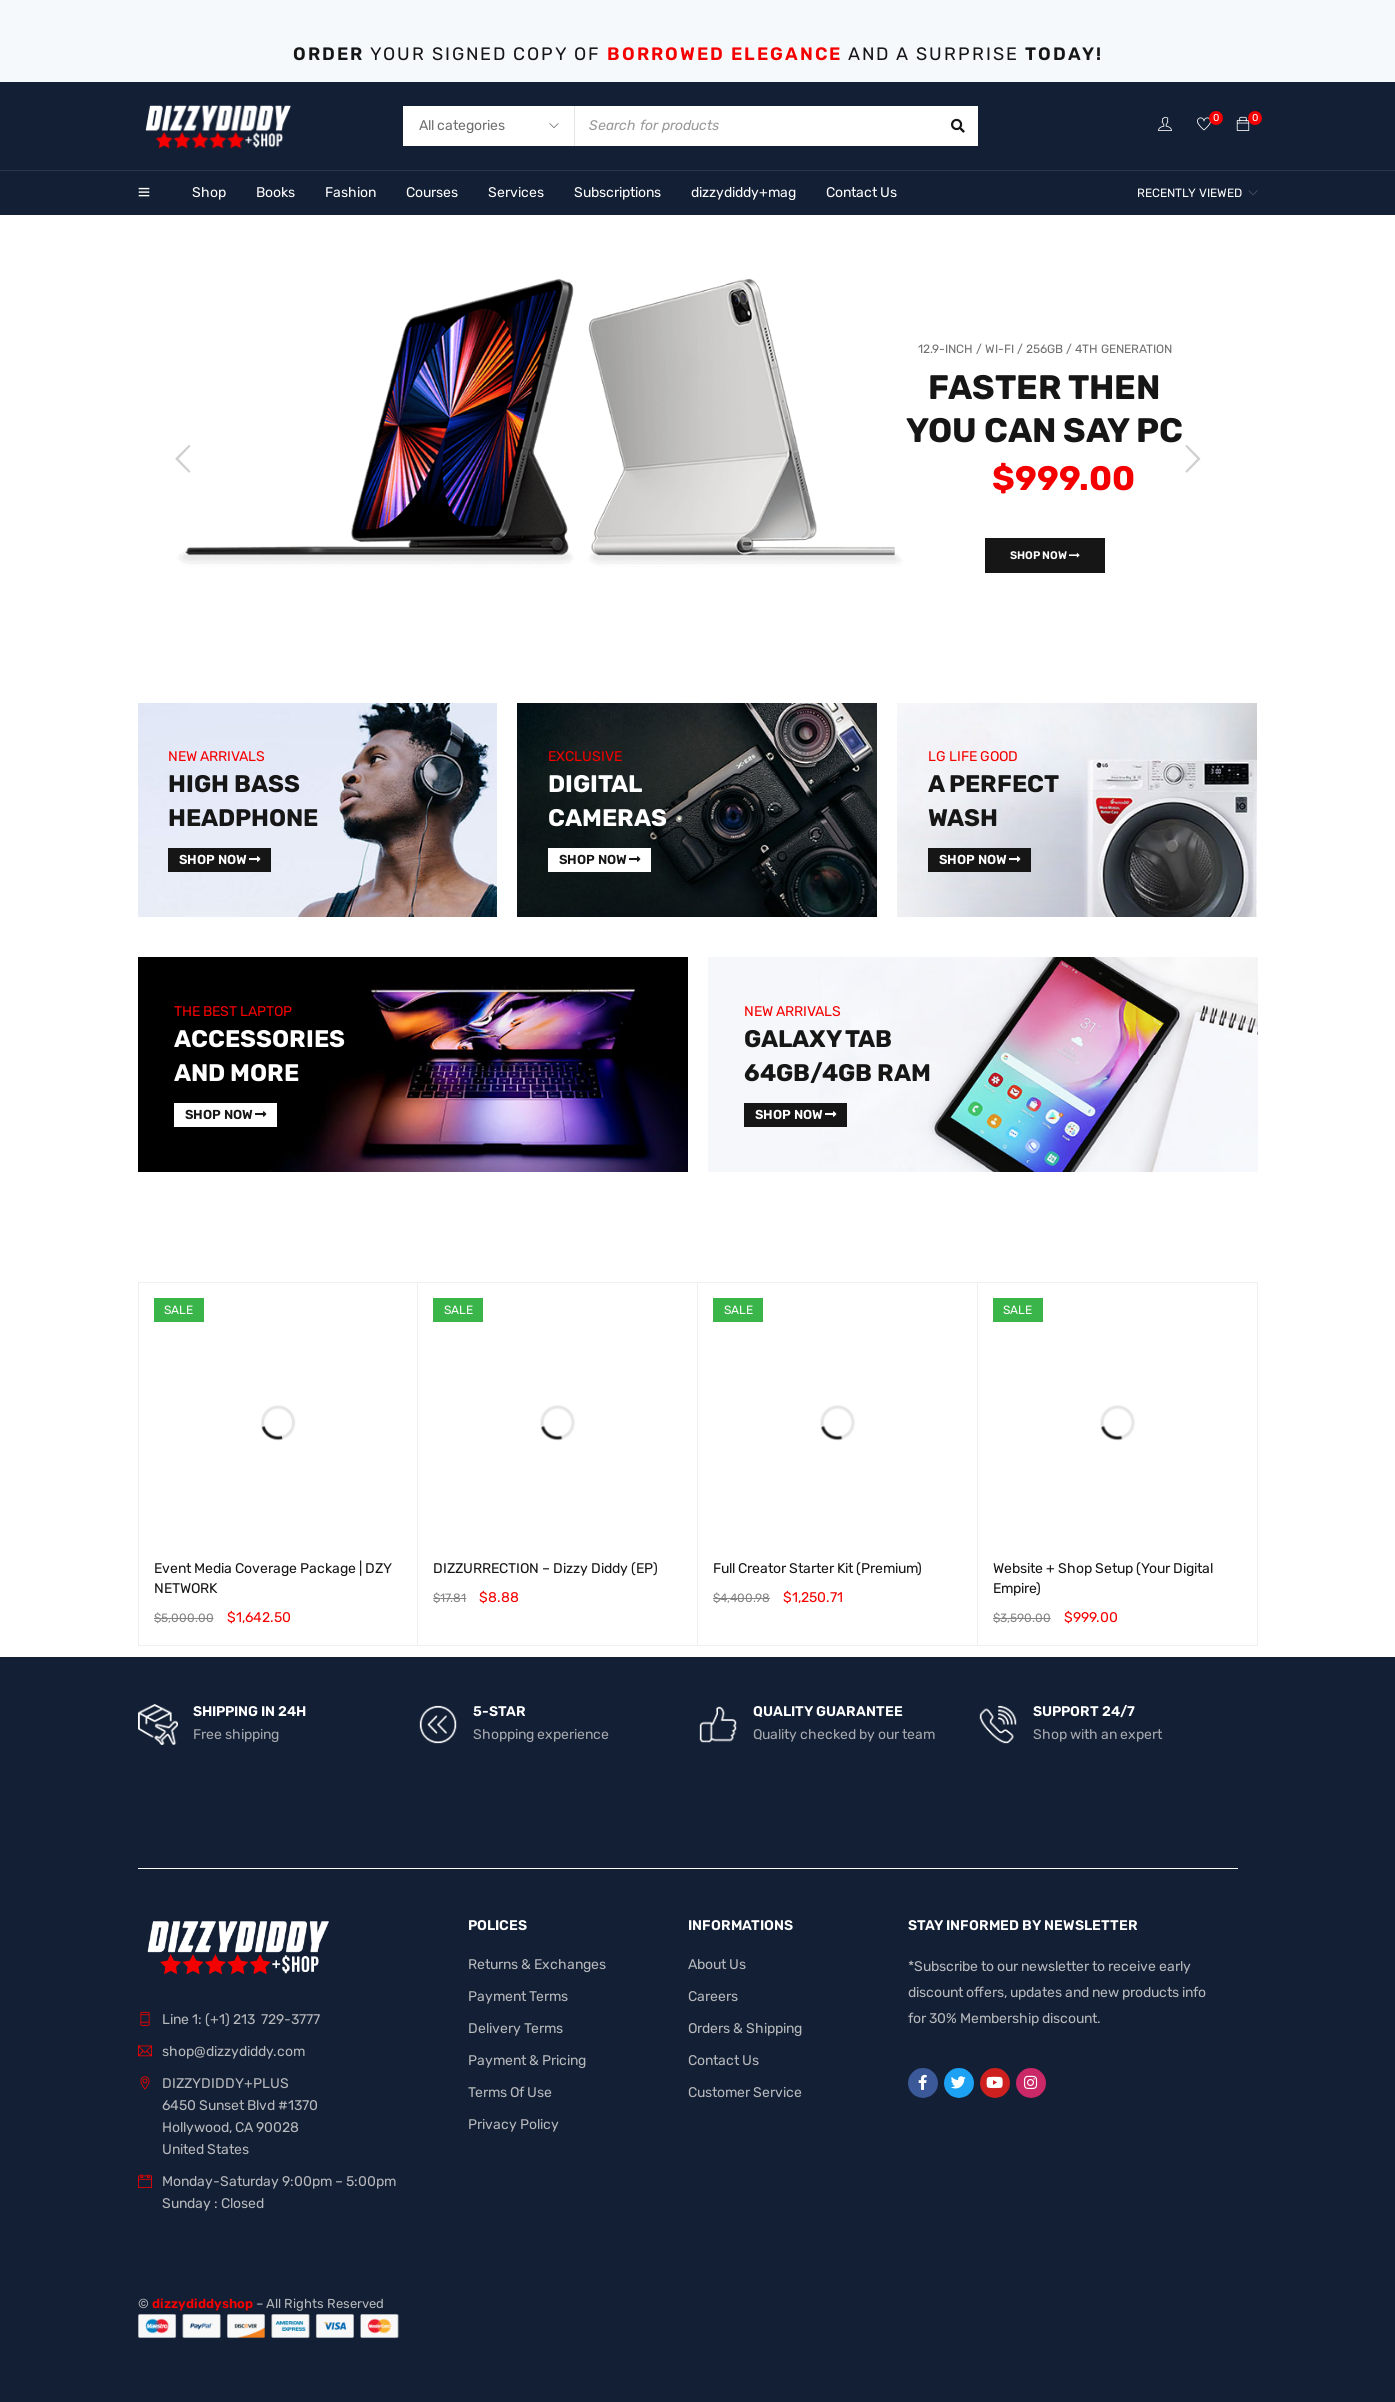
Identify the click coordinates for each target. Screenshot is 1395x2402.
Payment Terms (518, 1996)
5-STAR (499, 1711)
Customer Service (745, 2092)
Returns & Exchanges (537, 1964)
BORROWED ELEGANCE (724, 54)
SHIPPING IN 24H (249, 1711)
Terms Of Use (510, 2092)
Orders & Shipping (745, 2028)
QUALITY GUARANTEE (828, 1711)
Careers (713, 1996)
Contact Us (723, 2060)
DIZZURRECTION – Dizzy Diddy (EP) (545, 1568)
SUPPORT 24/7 (1084, 1711)
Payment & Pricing (527, 2060)
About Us (717, 1964)
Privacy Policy (513, 2124)
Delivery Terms (515, 2028)
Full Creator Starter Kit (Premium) (817, 1568)
